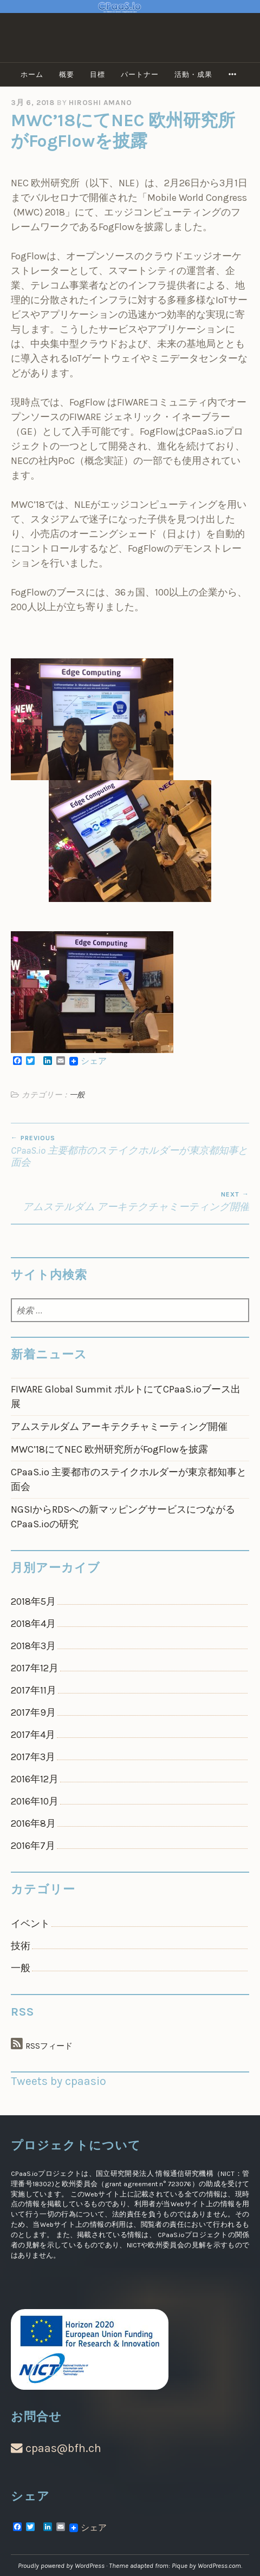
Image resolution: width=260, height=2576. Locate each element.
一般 (76, 1095)
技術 (20, 1946)
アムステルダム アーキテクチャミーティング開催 (130, 1202)
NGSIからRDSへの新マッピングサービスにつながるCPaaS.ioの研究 (123, 1516)
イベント (30, 1924)
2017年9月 (33, 1712)
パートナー (140, 74)
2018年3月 (33, 1646)
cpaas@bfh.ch (56, 2448)
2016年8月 (33, 1823)
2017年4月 (33, 1735)
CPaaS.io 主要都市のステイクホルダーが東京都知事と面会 (130, 1151)
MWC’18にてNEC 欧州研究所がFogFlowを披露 (109, 1449)
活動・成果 (193, 74)
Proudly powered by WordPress (61, 2565)
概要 (66, 74)
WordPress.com (219, 2565)
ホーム (32, 74)
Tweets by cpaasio (58, 2081)
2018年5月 (33, 1601)
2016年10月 (34, 1801)
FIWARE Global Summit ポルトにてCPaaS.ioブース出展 (125, 1396)
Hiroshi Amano (100, 103)
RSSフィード (49, 2046)
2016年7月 (33, 1846)
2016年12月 (34, 1779)
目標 (97, 74)
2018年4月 (33, 1624)
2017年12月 (34, 1668)
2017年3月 (33, 1757)
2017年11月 (33, 1690)
